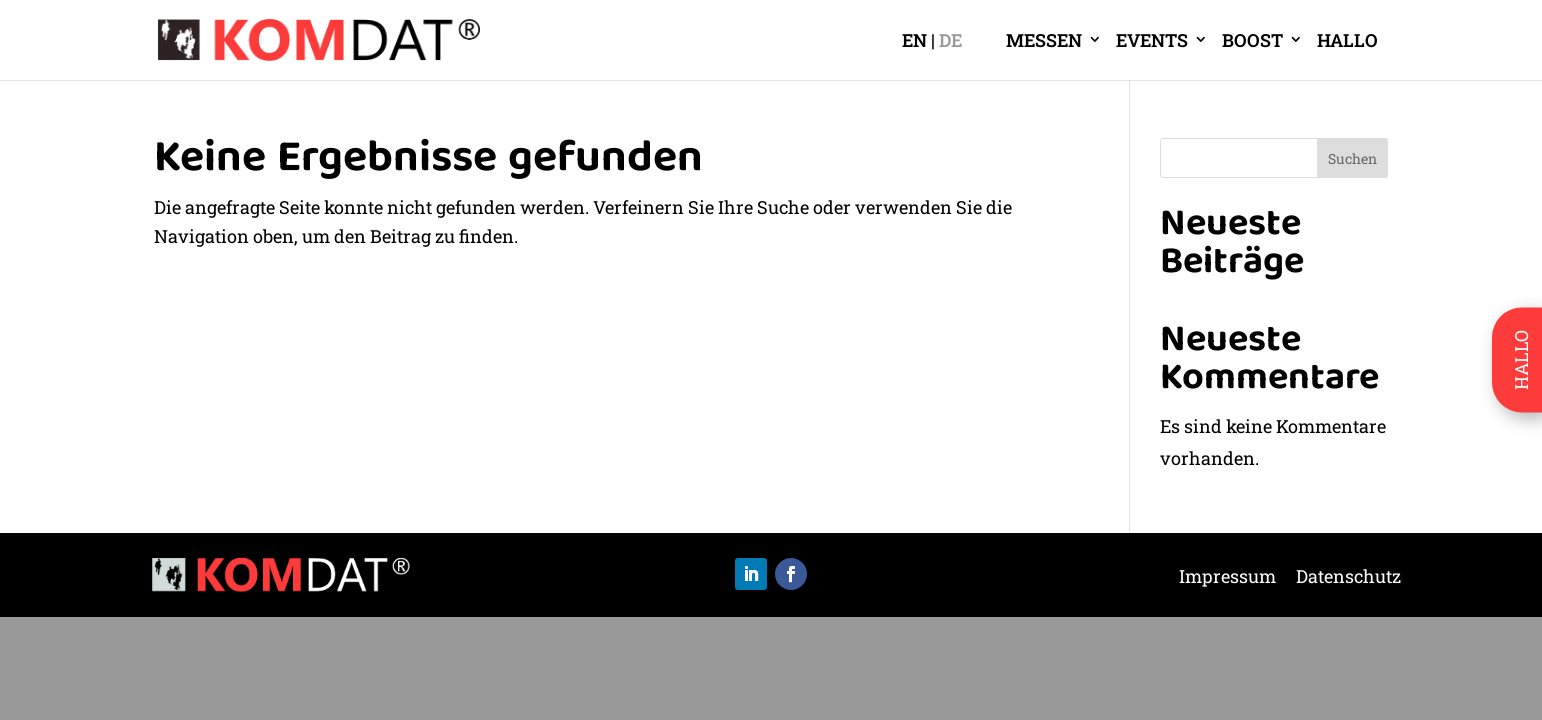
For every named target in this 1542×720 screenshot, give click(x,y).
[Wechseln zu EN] (918, 40)
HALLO (1347, 40)
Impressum (1227, 578)
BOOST (1252, 40)
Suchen (1352, 158)
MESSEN (1044, 40)
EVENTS (1152, 40)
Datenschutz (1348, 578)
